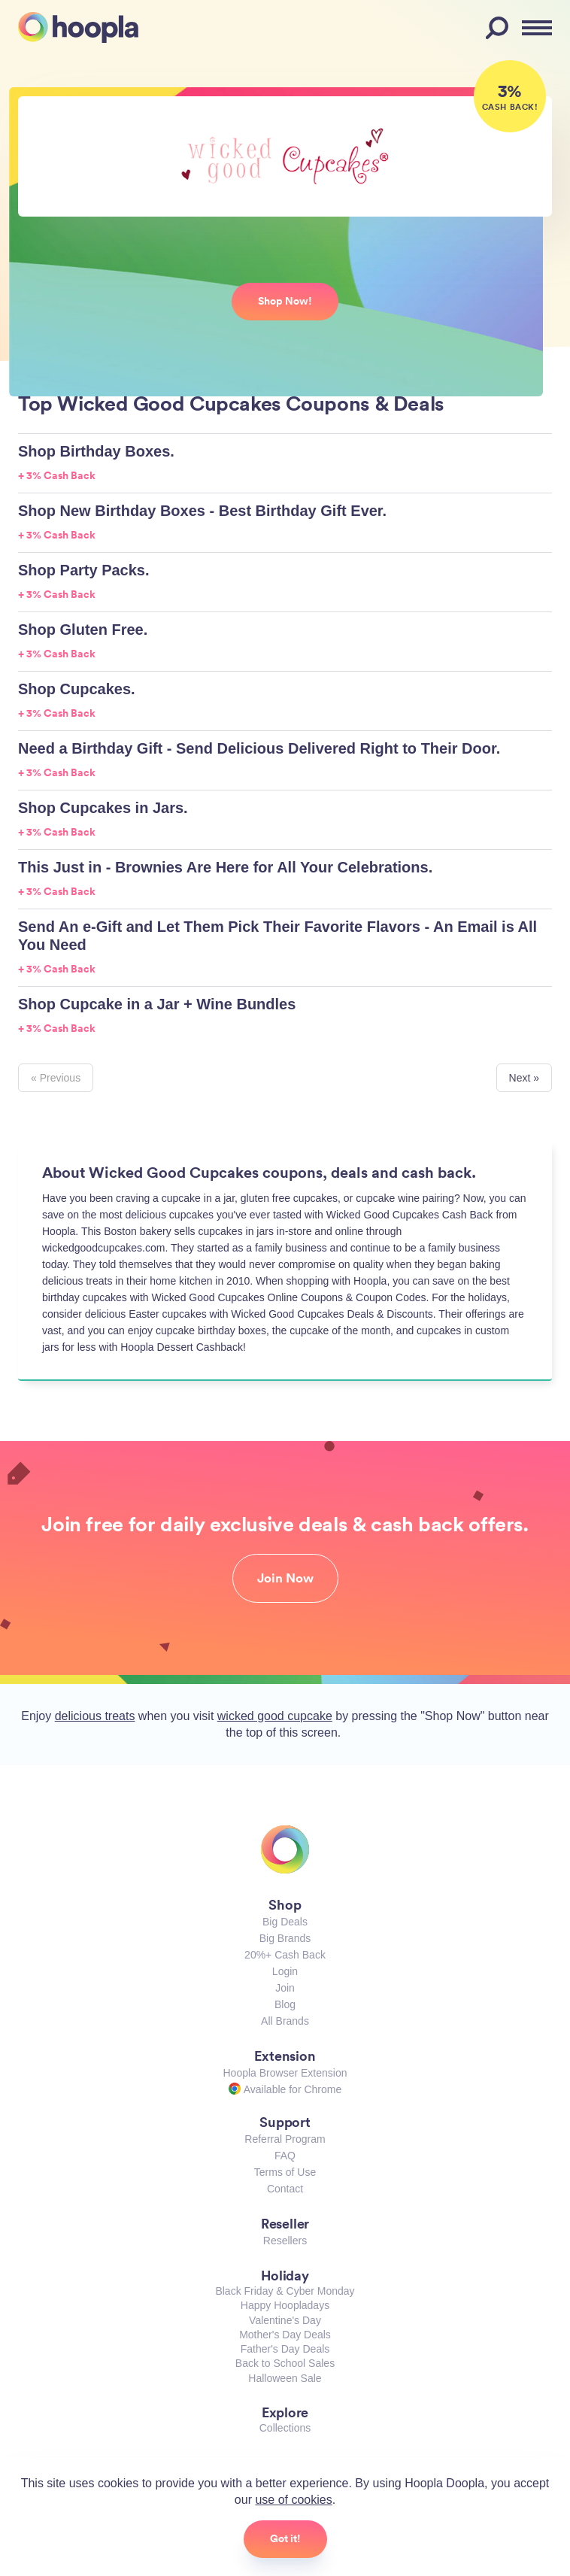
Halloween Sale (284, 2378)
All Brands (285, 2021)
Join (285, 1988)
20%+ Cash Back (285, 1955)
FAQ (285, 2156)
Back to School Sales (285, 2363)
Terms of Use (285, 2172)
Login (285, 1971)
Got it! (285, 2538)
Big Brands (285, 1938)
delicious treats (95, 1716)
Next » (524, 1078)
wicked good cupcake (274, 1716)
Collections (285, 2428)
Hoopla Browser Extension (285, 2073)
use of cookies (293, 2499)
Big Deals (285, 1922)
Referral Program (284, 2139)
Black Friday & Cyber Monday (284, 2291)
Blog (285, 2004)
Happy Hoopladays (285, 2305)
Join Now (285, 1578)
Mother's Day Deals (285, 2335)
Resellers (285, 2241)
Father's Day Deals (285, 2349)
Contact (285, 2189)
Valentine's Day (285, 2320)
